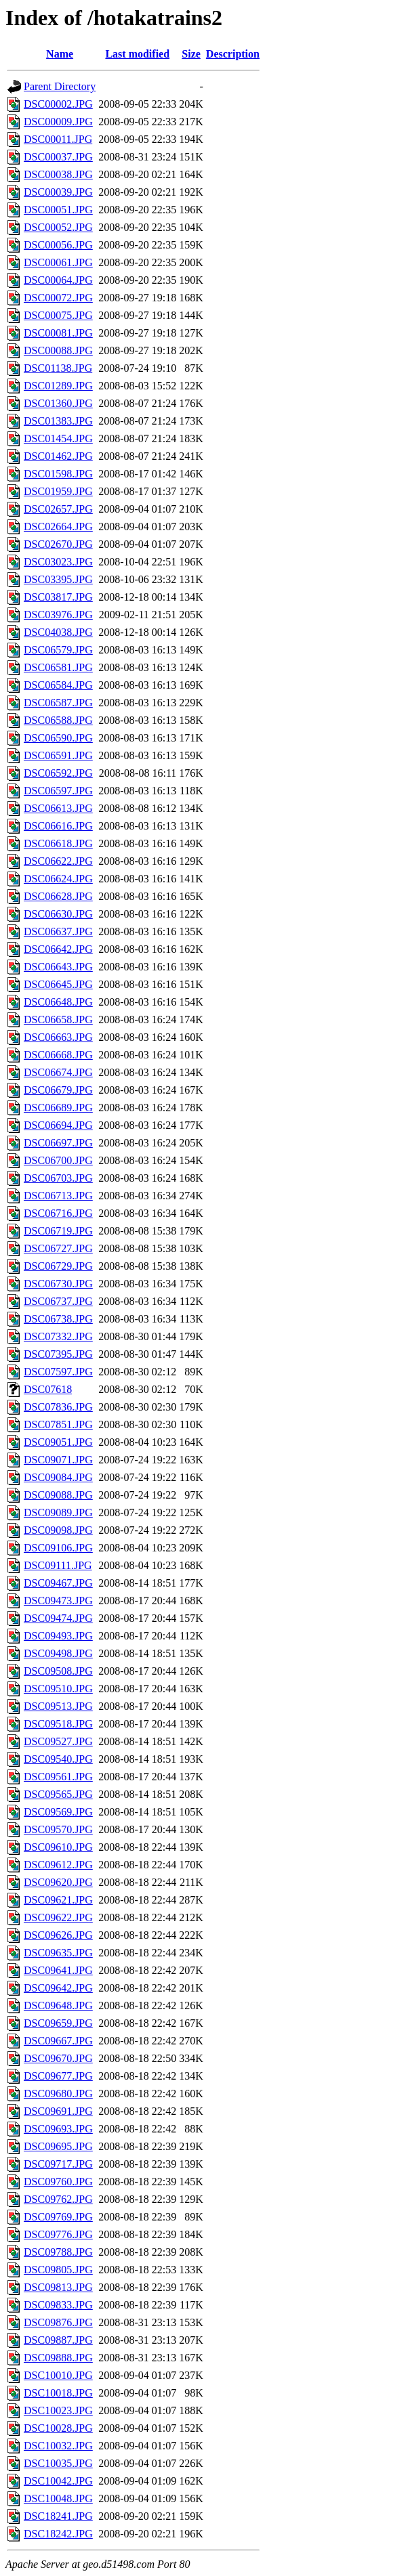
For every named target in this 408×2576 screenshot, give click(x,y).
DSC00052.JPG (58, 227)
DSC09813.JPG (58, 2287)
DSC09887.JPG (58, 2340)
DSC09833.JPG (58, 2305)
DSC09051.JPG (58, 1442)
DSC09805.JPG (58, 2269)
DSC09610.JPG (58, 1847)
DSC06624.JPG (58, 878)
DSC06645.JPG (58, 984)
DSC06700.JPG (58, 1160)
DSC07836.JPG (58, 1407)
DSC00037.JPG (58, 157)
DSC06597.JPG (58, 790)
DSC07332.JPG (58, 1336)
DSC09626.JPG (58, 1935)
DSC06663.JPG (58, 1037)
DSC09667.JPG (58, 2040)
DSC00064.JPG (58, 280)
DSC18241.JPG (58, 2516)
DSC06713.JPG (58, 1195)
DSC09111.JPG (58, 1565)
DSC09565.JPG (58, 1794)
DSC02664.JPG (58, 526)
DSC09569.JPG (58, 1812)
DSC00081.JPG (58, 333)
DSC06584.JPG (58, 685)
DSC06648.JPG (58, 1002)
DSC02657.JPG (58, 509)
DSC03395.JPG (58, 579)
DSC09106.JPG (58, 1547)
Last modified (137, 54)
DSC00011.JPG (58, 139)
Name (59, 54)
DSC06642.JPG (58, 949)
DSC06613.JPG (58, 808)
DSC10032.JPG (58, 2445)
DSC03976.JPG (58, 614)
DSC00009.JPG (58, 121)
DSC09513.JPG (58, 1706)
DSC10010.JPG (58, 2375)
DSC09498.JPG (58, 1653)
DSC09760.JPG (58, 2181)
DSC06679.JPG (58, 1090)
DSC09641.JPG (58, 1970)
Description (233, 54)
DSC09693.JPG (58, 2128)
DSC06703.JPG (58, 1178)
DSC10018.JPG (58, 2393)
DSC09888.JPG (58, 2357)
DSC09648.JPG (58, 2005)
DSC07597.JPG (58, 1371)
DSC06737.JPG (58, 1301)
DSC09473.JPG (58, 1600)
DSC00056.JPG (58, 245)
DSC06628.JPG (58, 896)
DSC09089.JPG (58, 1512)
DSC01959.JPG (58, 491)
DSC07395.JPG (58, 1354)
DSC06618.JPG (58, 843)
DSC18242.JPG (58, 2533)
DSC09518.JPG (58, 1724)
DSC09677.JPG (58, 2076)
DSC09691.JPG (58, 2111)
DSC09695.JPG (58, 2146)
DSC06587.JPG (58, 702)
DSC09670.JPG (58, 2058)
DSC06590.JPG (58, 738)
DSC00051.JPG (58, 209)
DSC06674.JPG (58, 1072)
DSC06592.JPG (58, 773)
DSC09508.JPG (58, 1671)
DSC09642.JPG (58, 1988)
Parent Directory (60, 86)
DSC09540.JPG (58, 1759)
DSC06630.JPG (58, 914)
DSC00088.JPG (58, 350)
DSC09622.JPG (58, 1917)
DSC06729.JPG (58, 1266)
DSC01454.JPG (58, 438)
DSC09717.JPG (58, 2164)
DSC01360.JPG (58, 403)
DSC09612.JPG (58, 1864)
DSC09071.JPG (58, 1459)
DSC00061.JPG (58, 262)
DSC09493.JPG (58, 1635)
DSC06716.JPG (58, 1213)
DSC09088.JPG (58, 1495)
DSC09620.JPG (58, 1882)
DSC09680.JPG (58, 2093)
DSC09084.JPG (58, 1477)
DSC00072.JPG (58, 297)
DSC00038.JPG (58, 174)
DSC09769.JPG (58, 2217)
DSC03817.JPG (58, 597)
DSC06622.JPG (58, 861)
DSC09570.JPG (58, 1829)
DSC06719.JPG (58, 1231)
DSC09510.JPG (58, 1688)
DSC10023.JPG (58, 2410)
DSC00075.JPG (58, 315)
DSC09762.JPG (58, 2199)
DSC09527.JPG (58, 1741)
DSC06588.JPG (58, 720)
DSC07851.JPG (58, 1424)
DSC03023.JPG (58, 561)
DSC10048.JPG (58, 2498)
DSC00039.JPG (58, 192)
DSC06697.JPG (58, 1143)
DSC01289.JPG (58, 385)
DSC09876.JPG (58, 2322)
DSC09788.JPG (58, 2252)
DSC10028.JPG (58, 2428)
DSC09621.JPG (58, 1900)
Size (191, 54)
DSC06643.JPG (58, 966)
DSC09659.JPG (58, 2023)
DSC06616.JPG (58, 826)
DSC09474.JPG (58, 1618)
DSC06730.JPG (58, 1283)
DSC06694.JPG (58, 1125)
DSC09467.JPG (58, 1583)
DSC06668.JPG (58, 1054)
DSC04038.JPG (58, 632)
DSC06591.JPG (58, 755)
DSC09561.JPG (58, 1776)
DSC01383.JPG (58, 421)
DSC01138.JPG (58, 368)
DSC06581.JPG (58, 667)
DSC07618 (48, 1389)
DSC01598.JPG (58, 473)
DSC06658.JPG (58, 1019)
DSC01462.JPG (58, 456)
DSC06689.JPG (58, 1107)
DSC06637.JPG (58, 931)
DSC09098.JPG (58, 1530)
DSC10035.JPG (58, 2463)
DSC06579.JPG (58, 650)
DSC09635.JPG (58, 1952)
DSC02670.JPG (58, 544)
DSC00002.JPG (58, 104)
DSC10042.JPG (58, 2481)
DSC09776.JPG (58, 2234)
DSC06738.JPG (58, 1319)
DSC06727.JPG (58, 1248)
